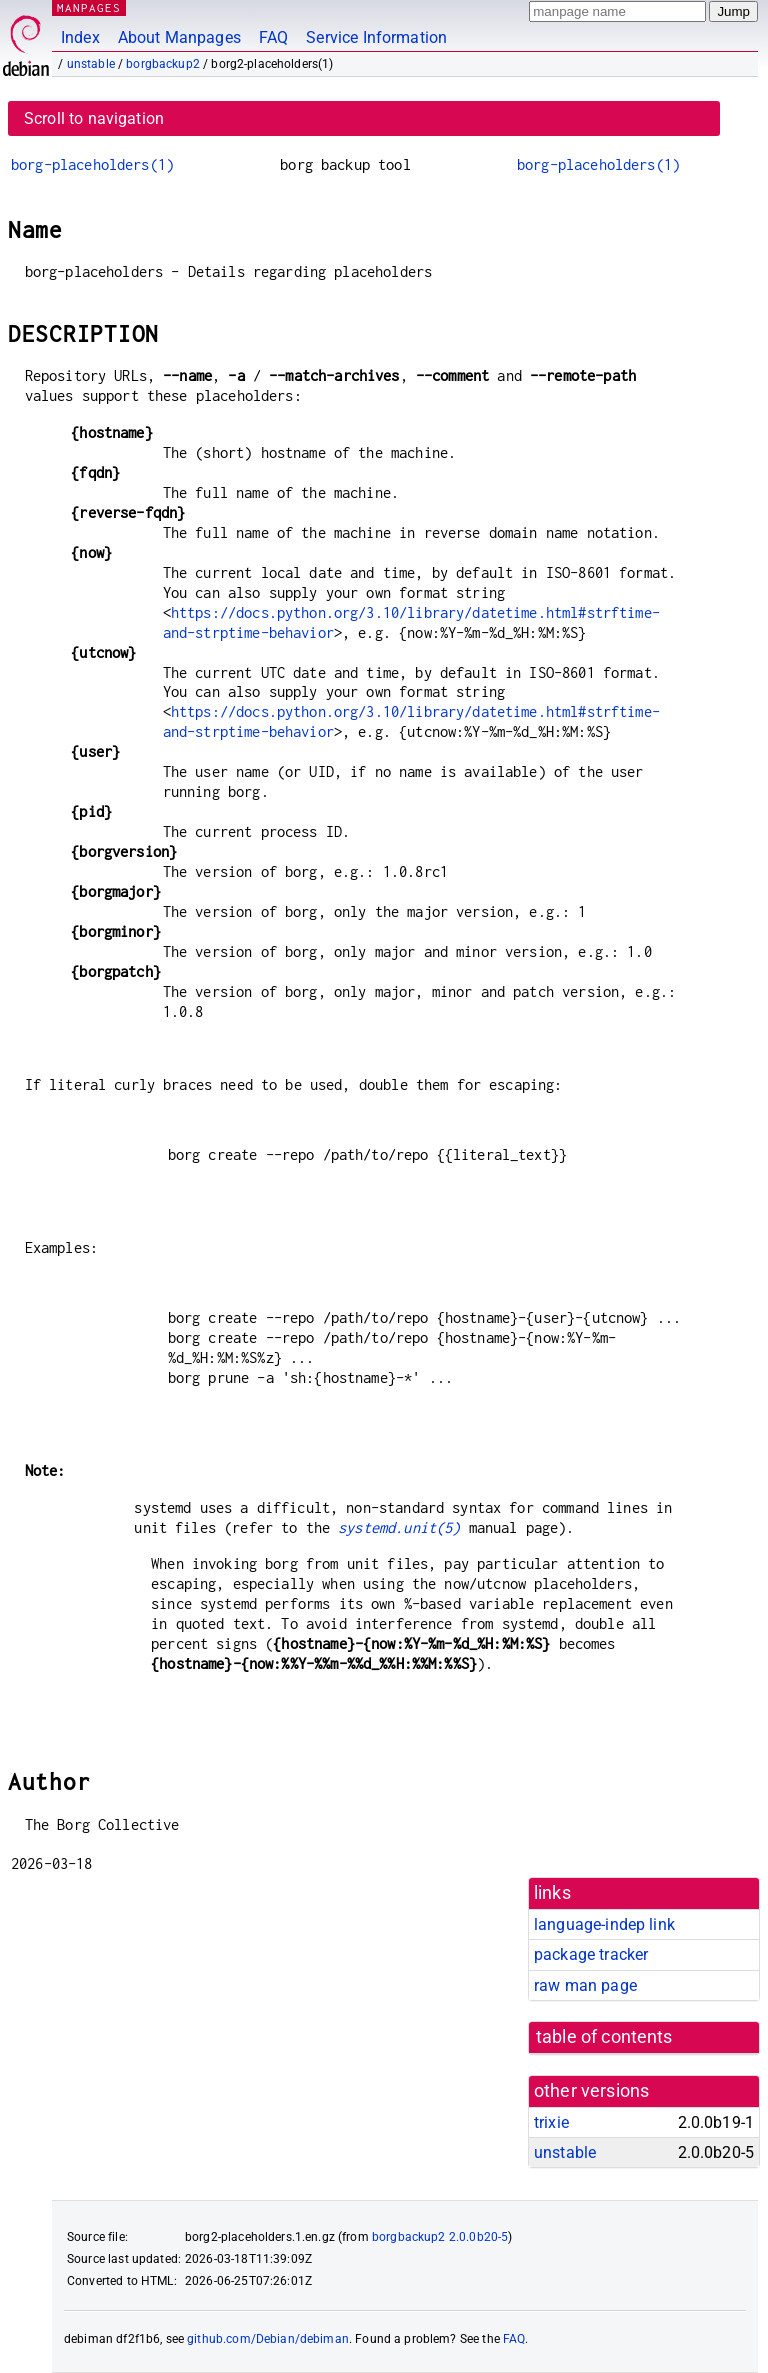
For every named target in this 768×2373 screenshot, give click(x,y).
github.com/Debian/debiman (268, 2339)
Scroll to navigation (94, 118)
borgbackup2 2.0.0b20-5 (440, 2237)
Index (80, 37)
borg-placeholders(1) (92, 164)
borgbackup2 (163, 64)
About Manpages (179, 37)
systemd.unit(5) (399, 1527)
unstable (91, 64)
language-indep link (604, 1924)
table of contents (604, 2037)
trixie (551, 2122)
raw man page (585, 1985)
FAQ (273, 37)
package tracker (591, 1954)
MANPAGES (89, 7)
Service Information (376, 37)
